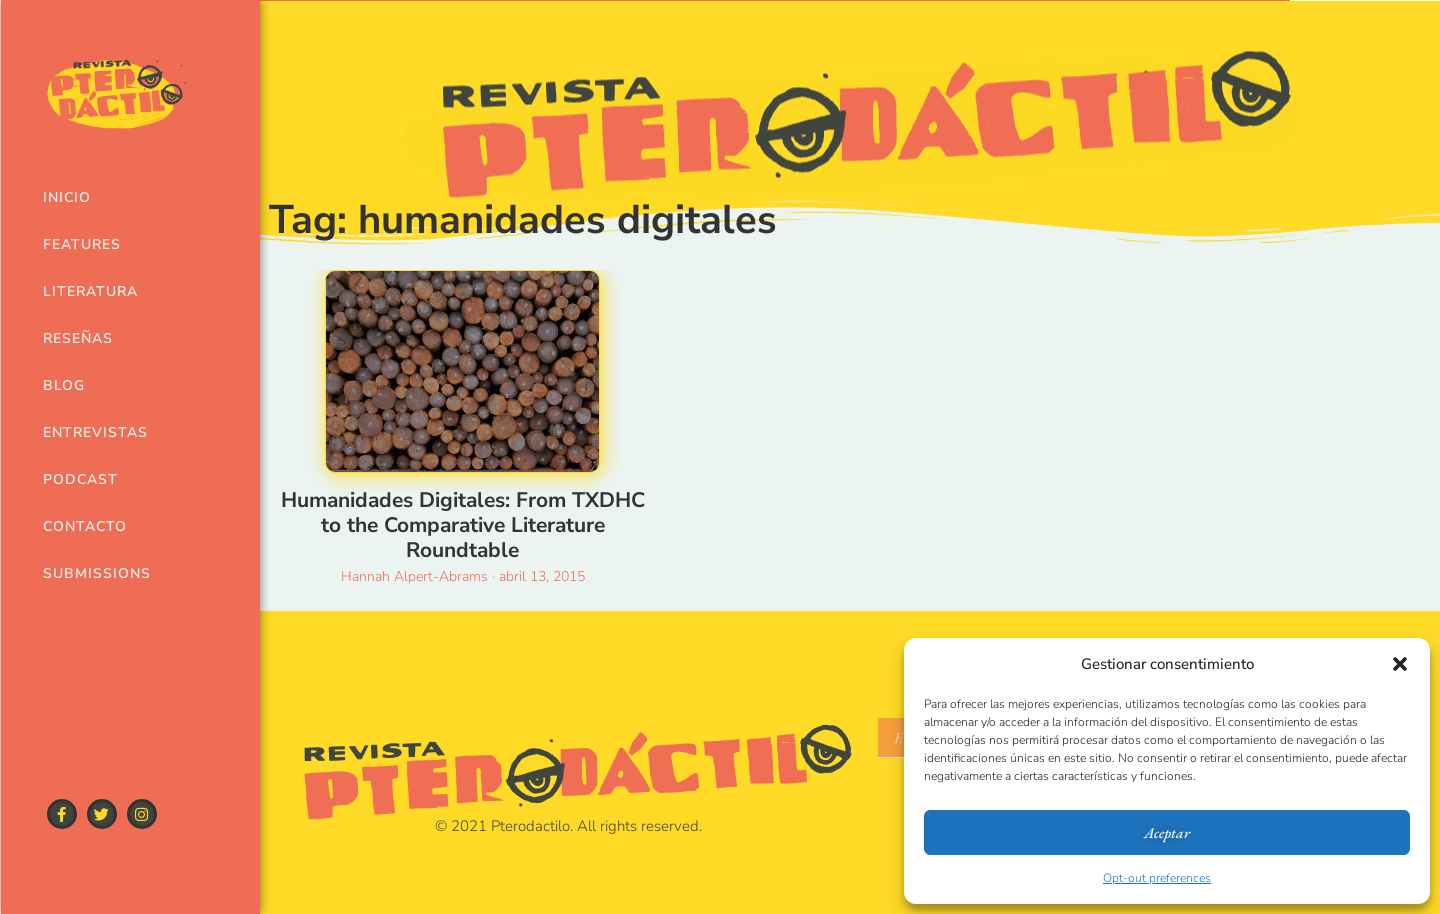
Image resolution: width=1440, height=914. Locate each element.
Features (82, 244)
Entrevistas (93, 432)
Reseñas (78, 338)
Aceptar (1167, 832)
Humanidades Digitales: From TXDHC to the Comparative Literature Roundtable (463, 525)
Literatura (90, 291)
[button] (1400, 664)
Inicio (67, 197)
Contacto (85, 526)
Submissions (93, 573)
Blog (64, 385)
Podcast (80, 479)
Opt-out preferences (1157, 878)
